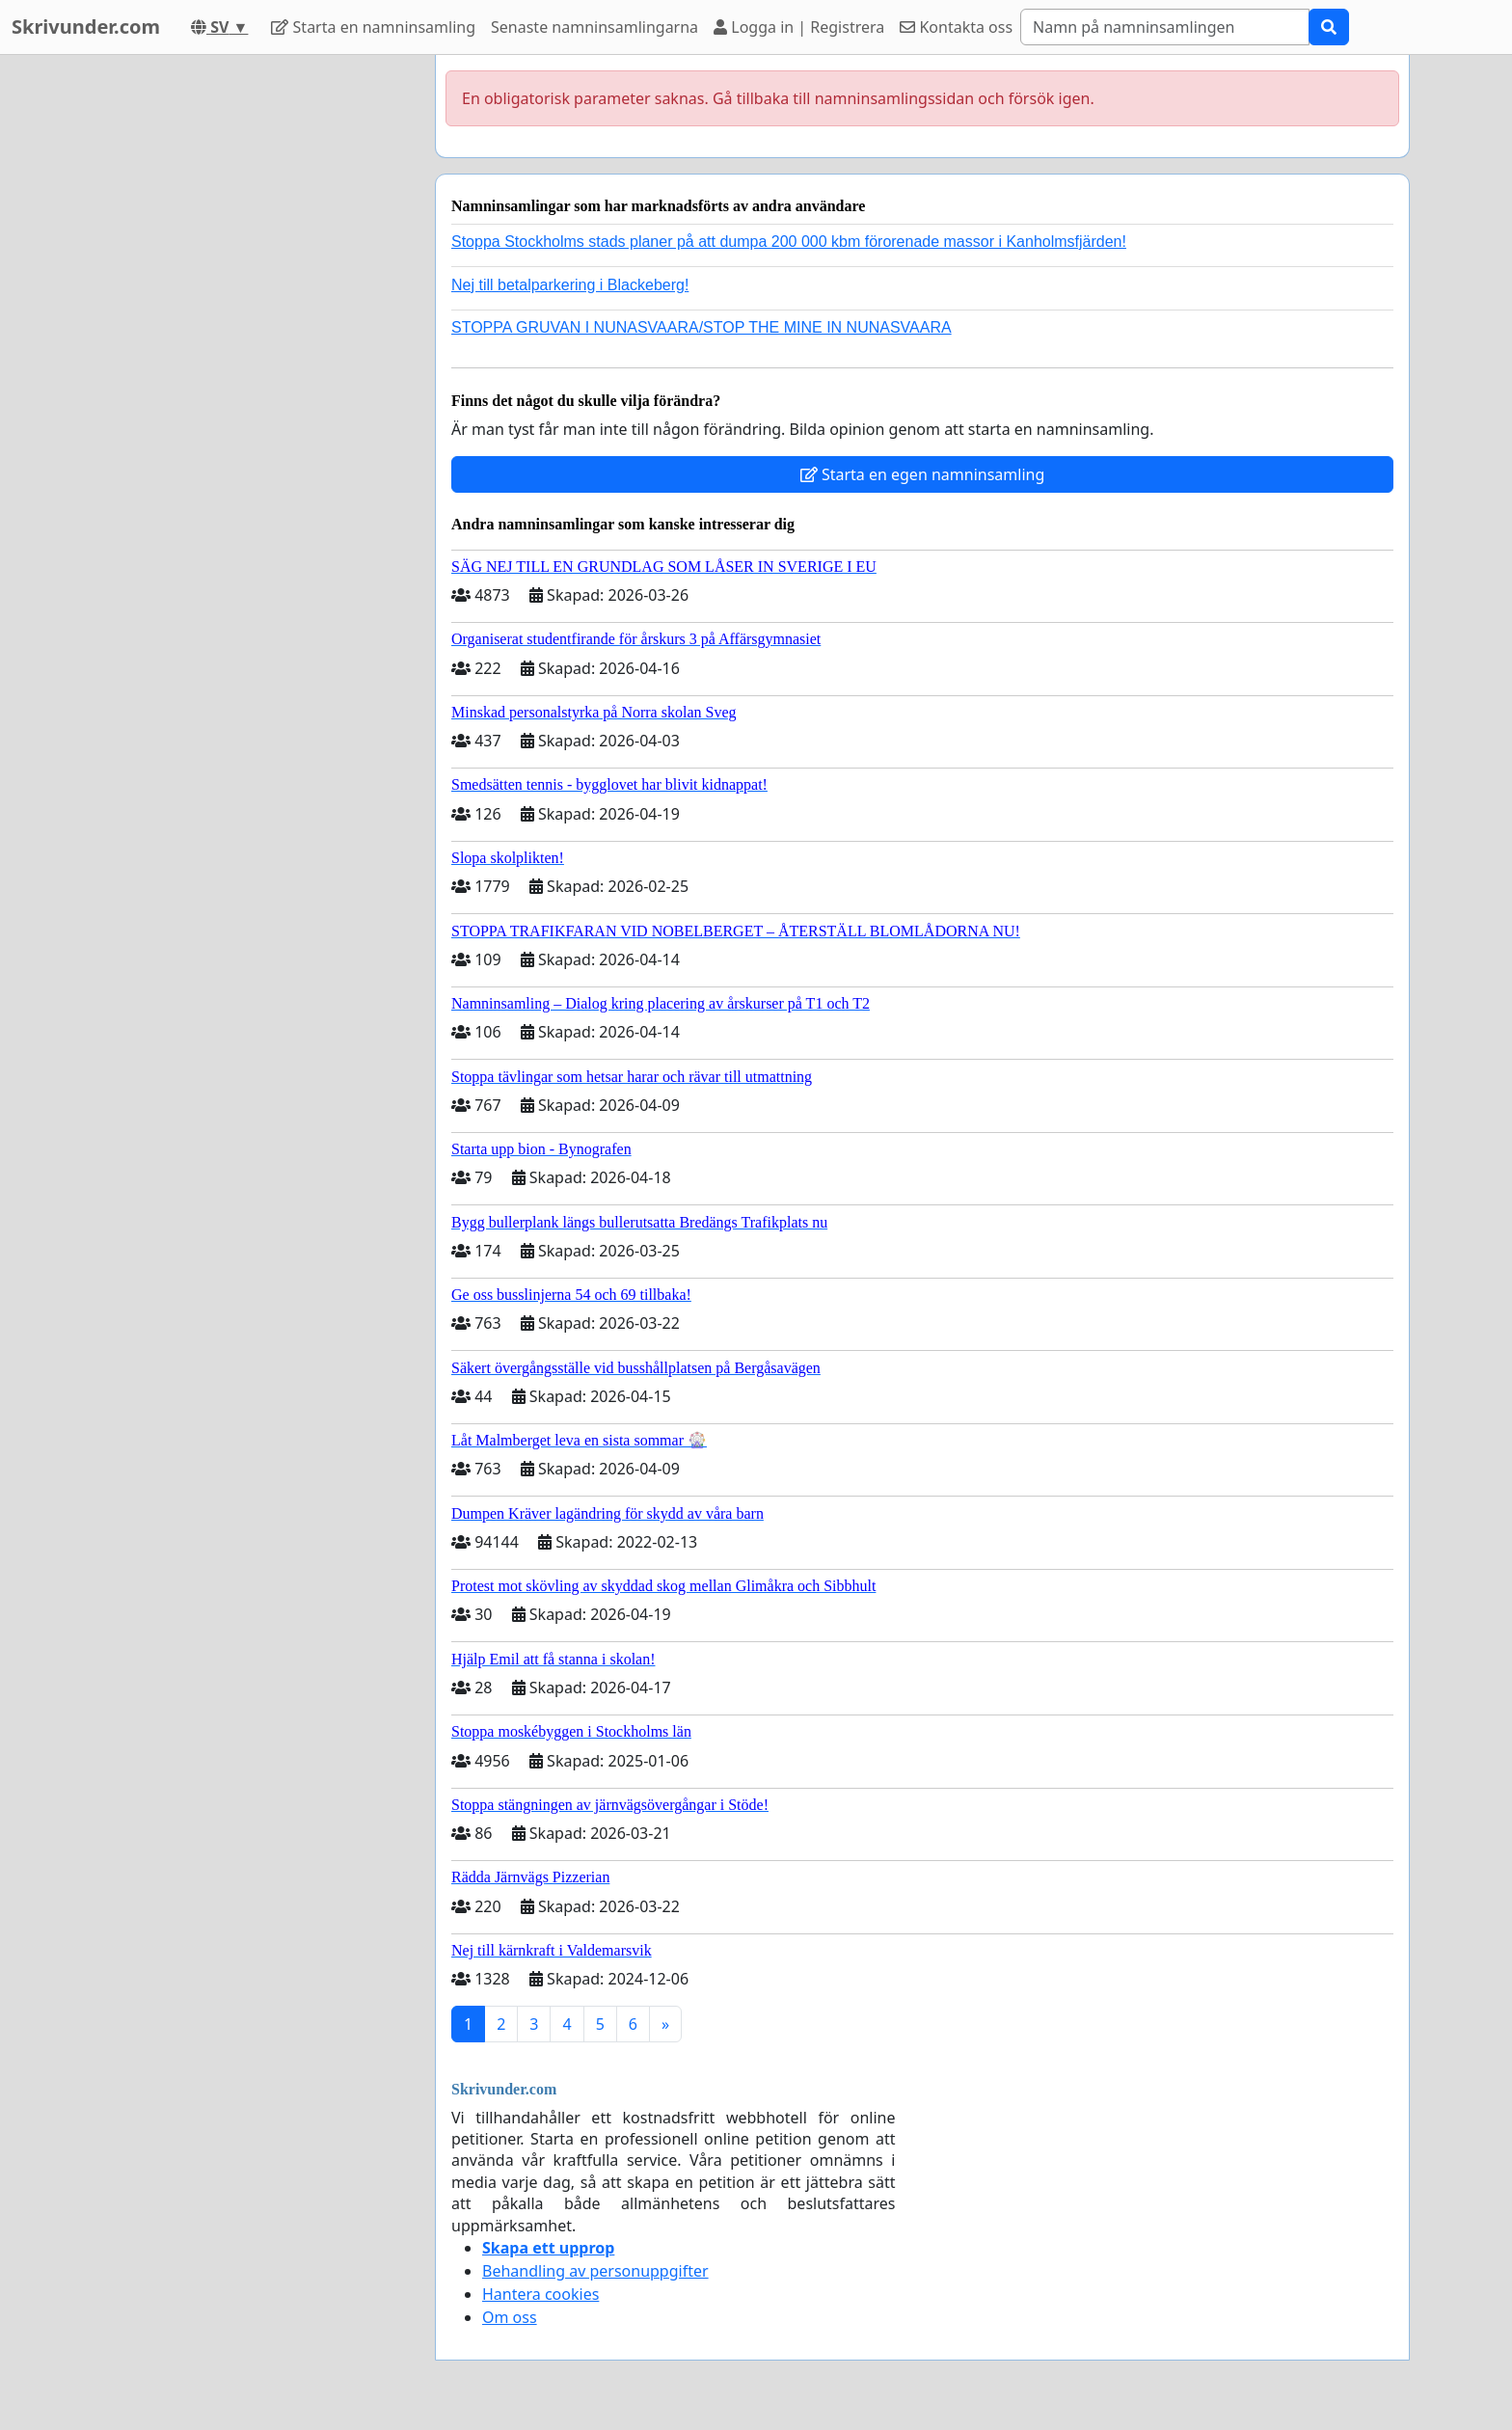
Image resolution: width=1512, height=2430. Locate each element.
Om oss (509, 2317)
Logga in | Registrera (799, 27)
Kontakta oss (956, 27)
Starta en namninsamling (373, 27)
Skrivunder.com (86, 27)
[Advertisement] (247, 344)
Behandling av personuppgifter (595, 2271)
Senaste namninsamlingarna (594, 27)
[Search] (1165, 27)
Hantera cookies (540, 2294)
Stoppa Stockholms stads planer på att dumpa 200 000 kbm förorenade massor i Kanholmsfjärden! (788, 241)
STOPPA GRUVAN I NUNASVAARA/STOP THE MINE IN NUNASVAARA (701, 327)
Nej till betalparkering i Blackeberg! (569, 285)
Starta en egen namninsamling (922, 474)
